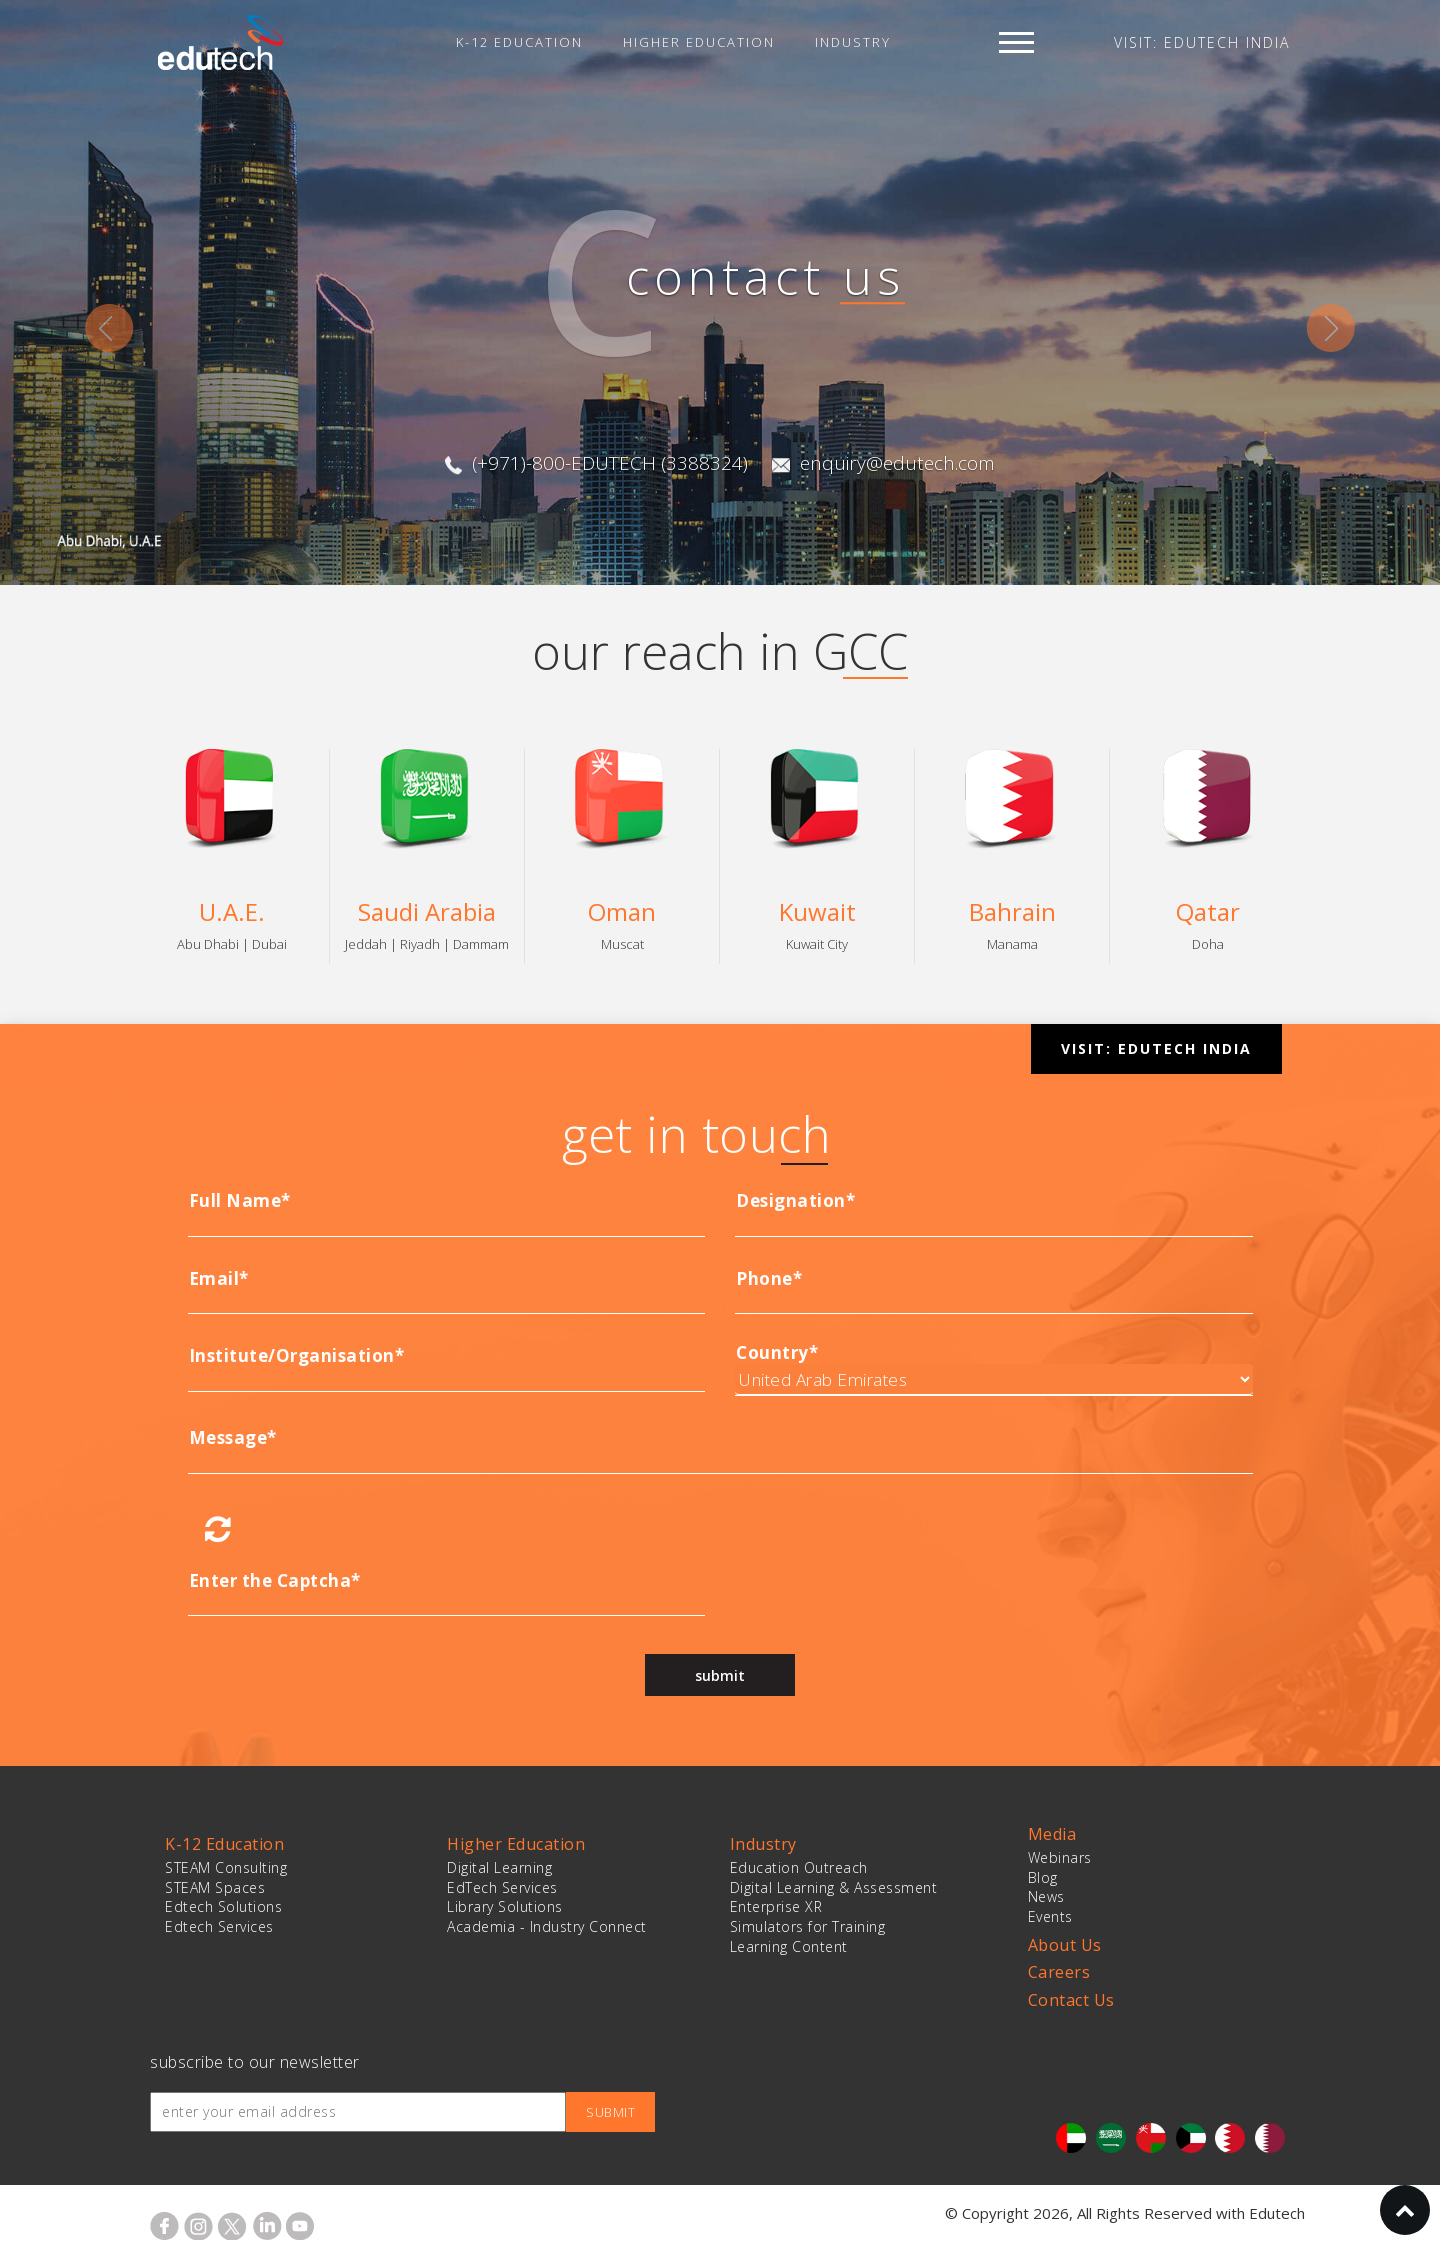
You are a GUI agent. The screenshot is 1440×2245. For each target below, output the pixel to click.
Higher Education (699, 42)
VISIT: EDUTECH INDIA (1202, 42)
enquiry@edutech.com (892, 463)
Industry (853, 42)
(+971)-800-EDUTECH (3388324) (605, 463)
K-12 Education (519, 42)
